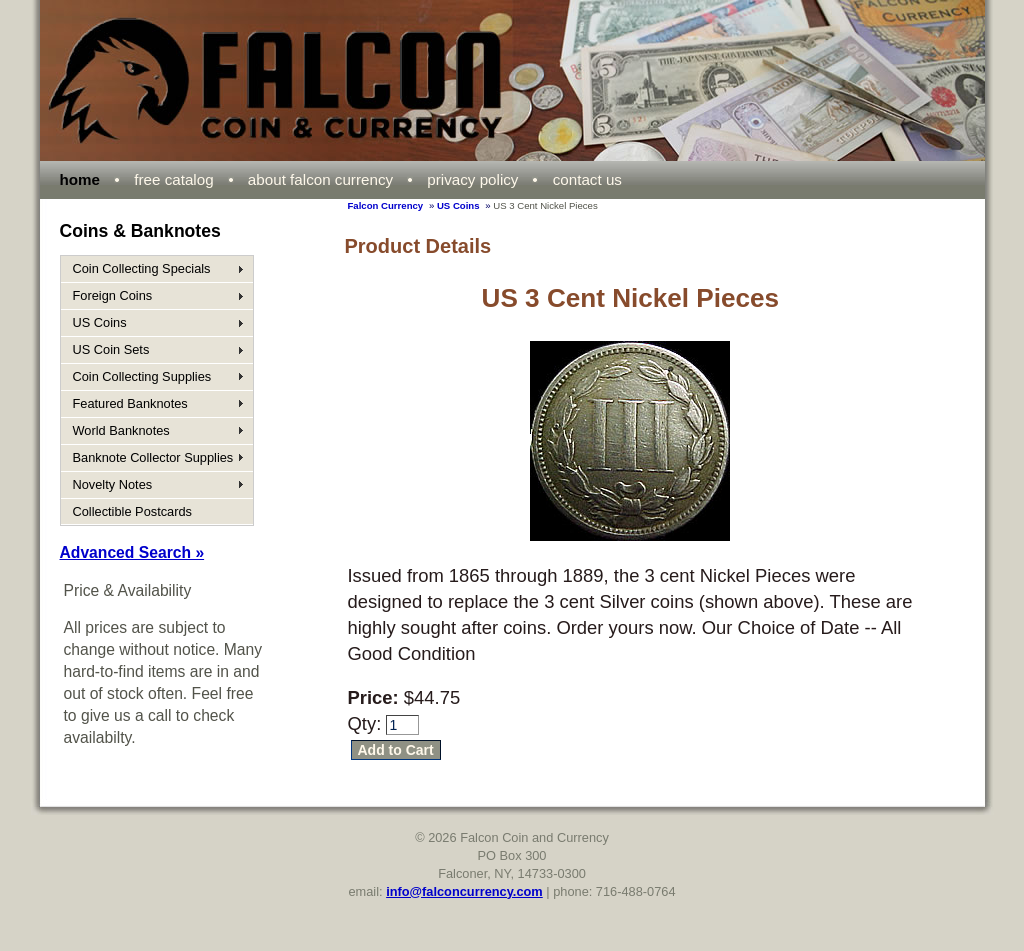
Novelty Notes (113, 484)
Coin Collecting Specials (142, 268)
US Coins (458, 205)
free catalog (173, 179)
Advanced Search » (132, 552)
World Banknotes (121, 430)
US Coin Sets (111, 349)
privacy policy (472, 179)
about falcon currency (320, 179)
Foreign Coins (113, 295)
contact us (587, 179)
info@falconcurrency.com (464, 891)
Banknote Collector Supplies (153, 457)
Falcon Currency (386, 205)
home (80, 179)
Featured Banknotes (130, 403)
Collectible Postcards (133, 511)
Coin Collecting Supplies (142, 376)
